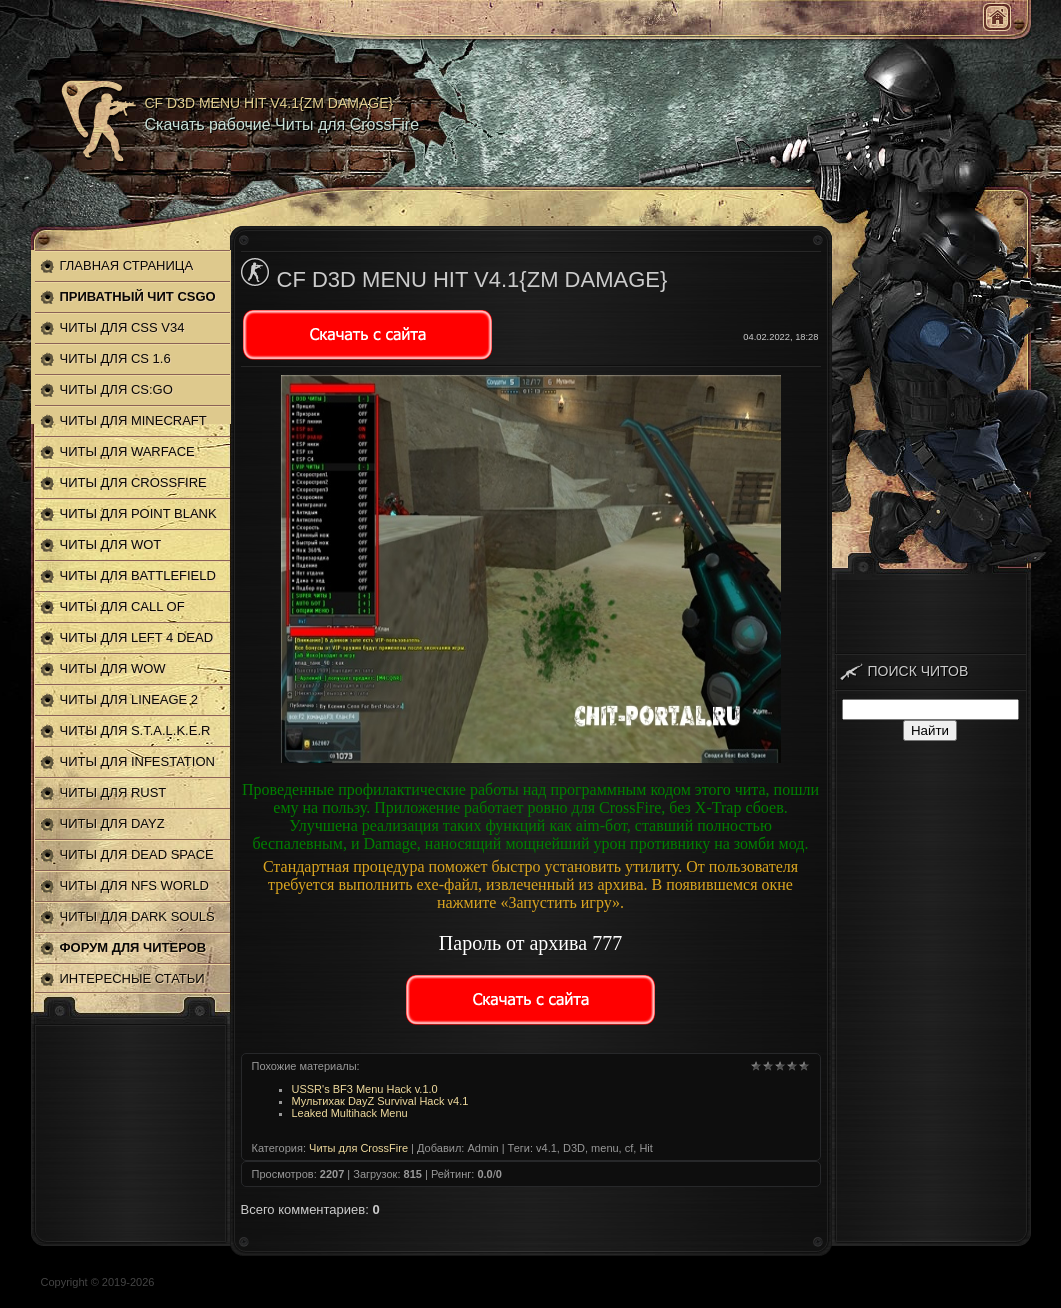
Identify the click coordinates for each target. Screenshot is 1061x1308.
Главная (997, 17)
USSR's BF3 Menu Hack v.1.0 (365, 1089)
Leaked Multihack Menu (350, 1113)
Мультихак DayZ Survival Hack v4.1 (380, 1101)
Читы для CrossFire (358, 1148)
